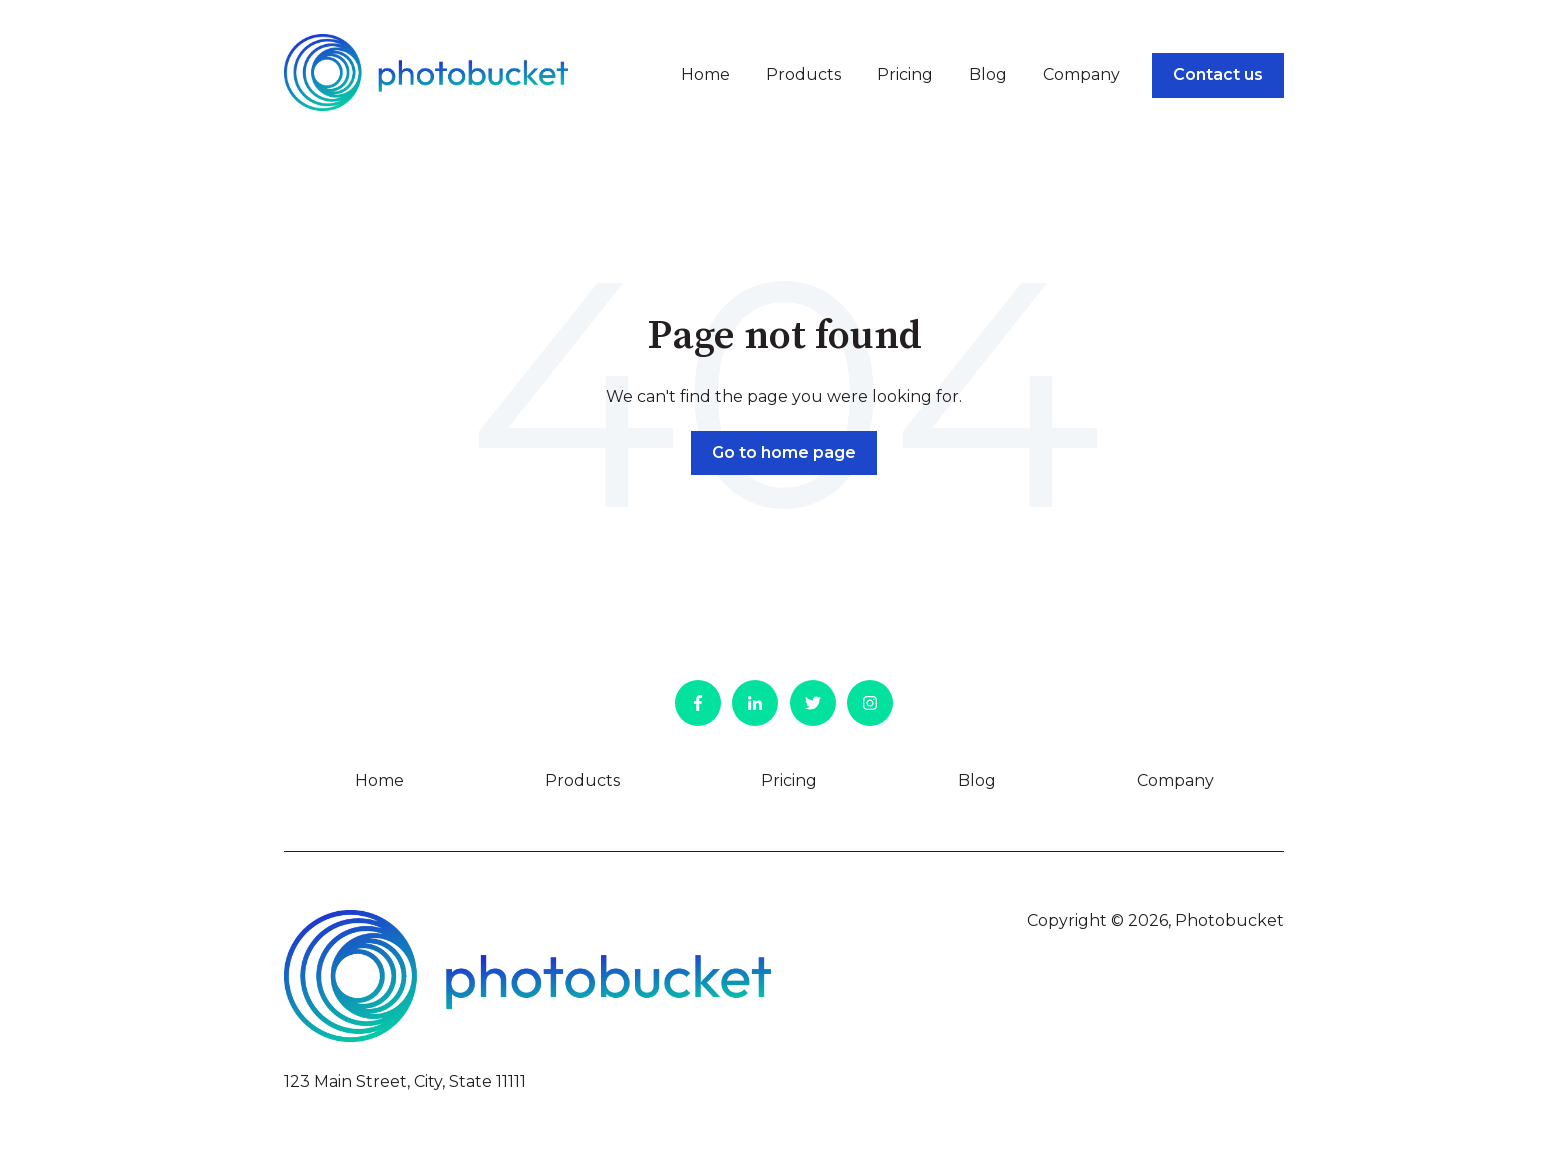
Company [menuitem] (1175, 780)
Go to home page (784, 452)
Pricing (905, 74)
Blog (988, 74)
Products (803, 74)
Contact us (1218, 74)
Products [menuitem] (582, 780)
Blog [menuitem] (977, 780)
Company (1081, 74)
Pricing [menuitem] (789, 780)
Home (705, 74)
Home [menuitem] (379, 780)
